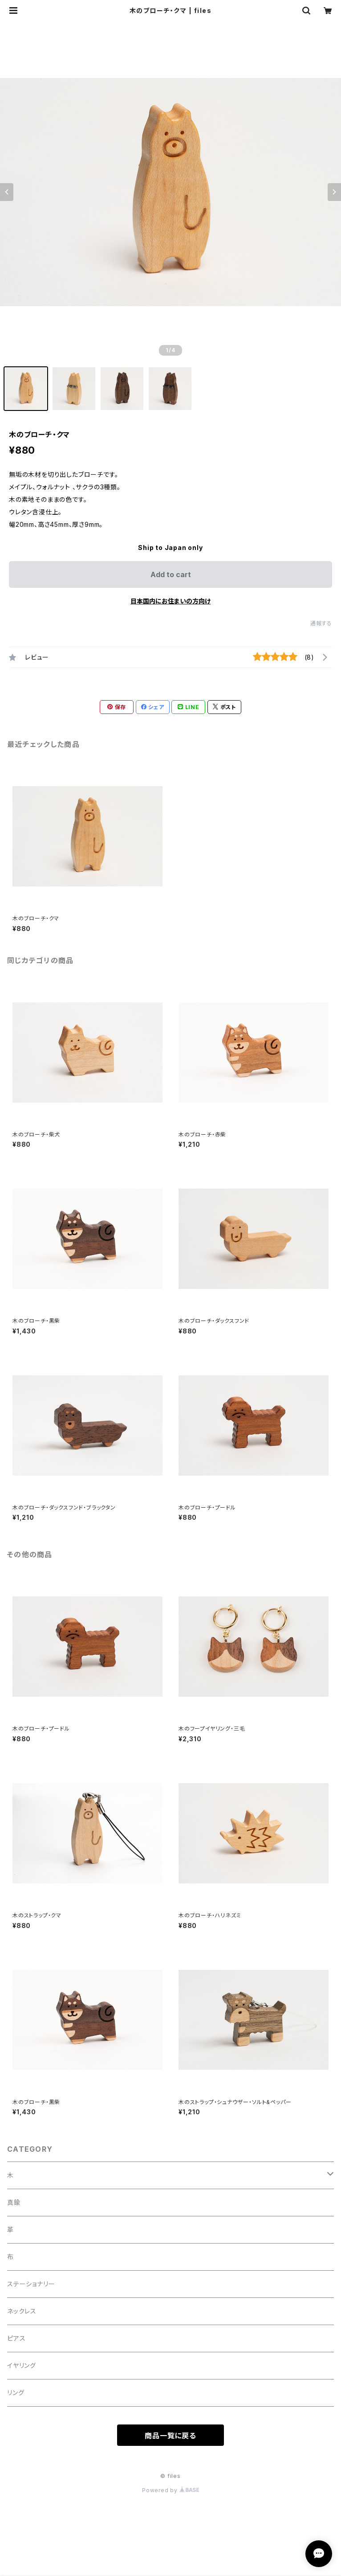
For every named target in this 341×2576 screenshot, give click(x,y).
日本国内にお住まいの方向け (170, 601)
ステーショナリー (31, 2284)
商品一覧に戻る (170, 2435)
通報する (321, 623)
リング (15, 2392)
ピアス (16, 2338)
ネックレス (22, 2311)
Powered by (170, 2490)
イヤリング (21, 2365)
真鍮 (13, 2202)
